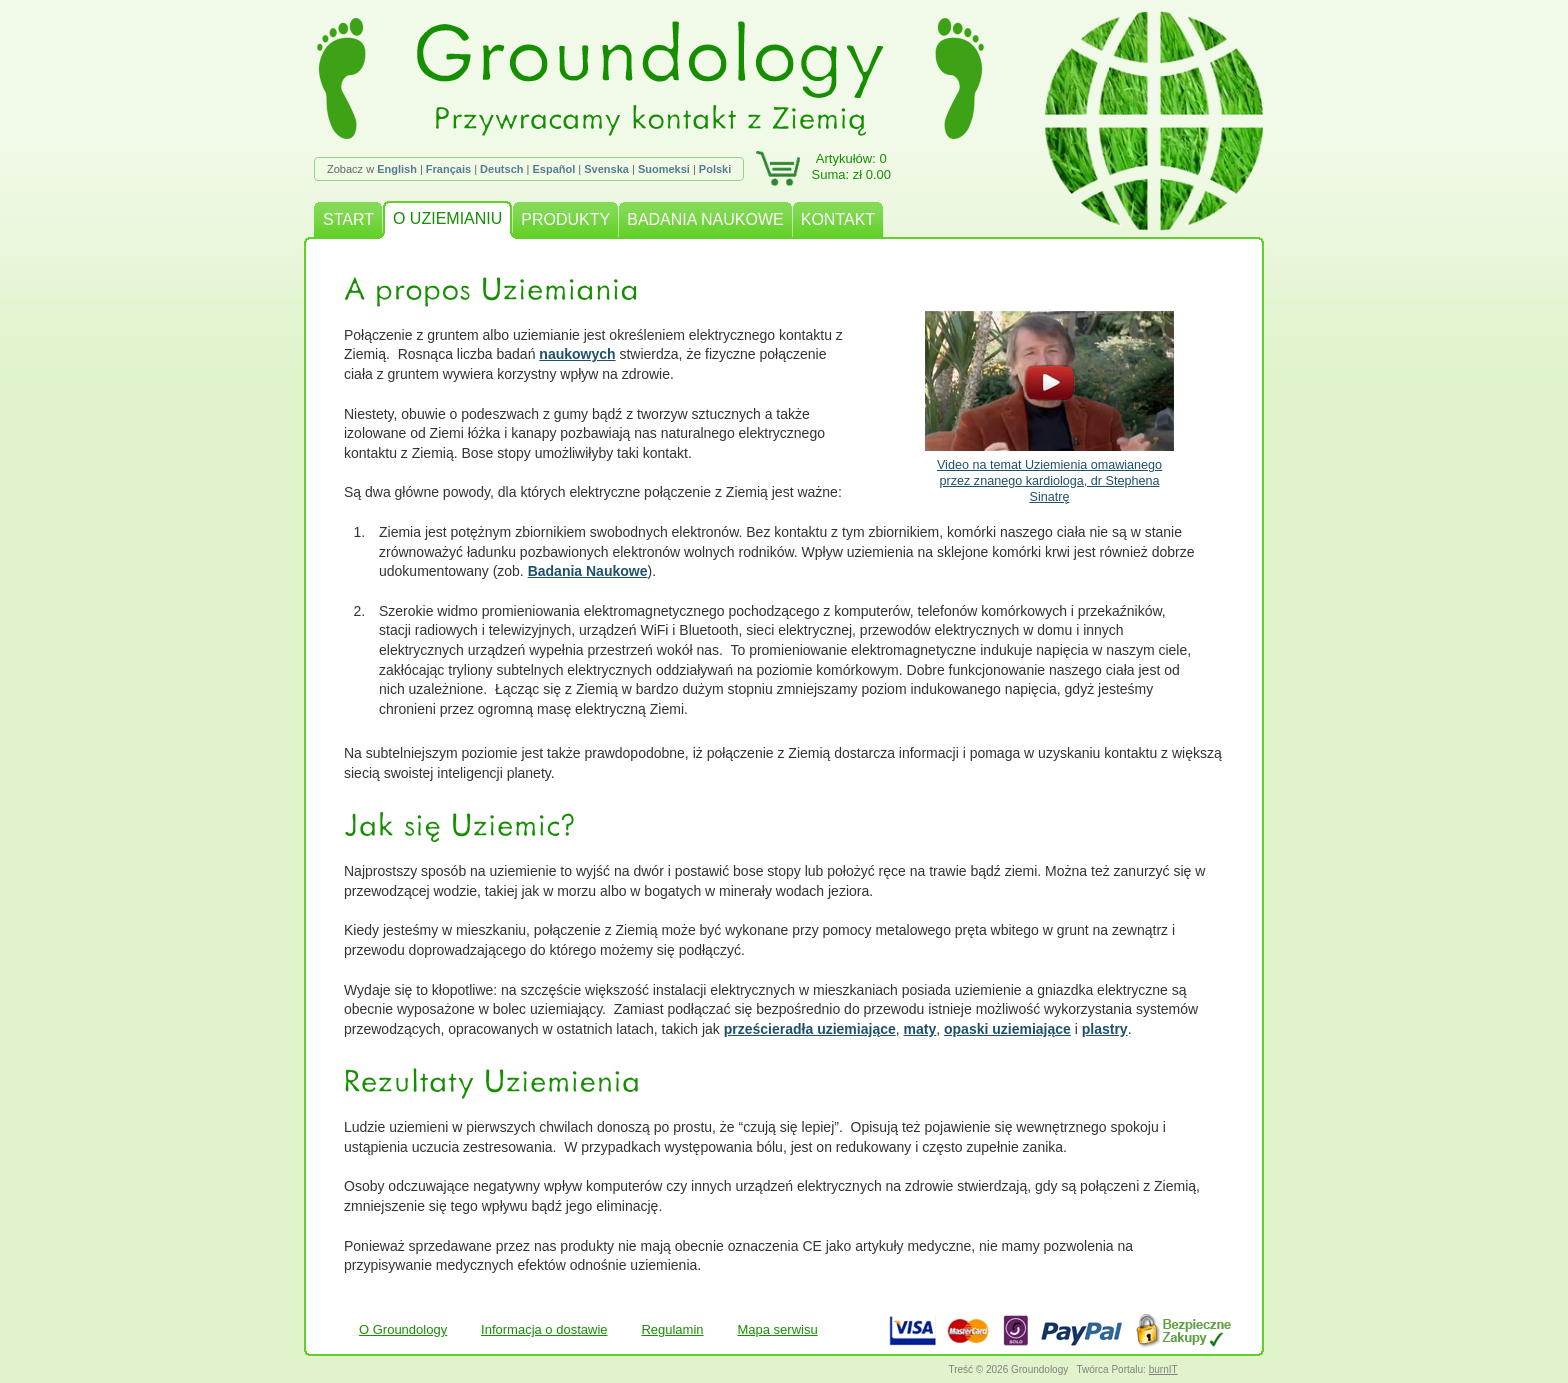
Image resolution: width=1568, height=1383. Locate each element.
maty (920, 1029)
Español (553, 169)
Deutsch (501, 169)
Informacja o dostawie (544, 1329)
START (348, 219)
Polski (715, 169)
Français (448, 169)
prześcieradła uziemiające (810, 1029)
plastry (1105, 1029)
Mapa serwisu (777, 1329)
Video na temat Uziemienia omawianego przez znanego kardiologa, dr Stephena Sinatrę (1049, 407)
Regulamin (672, 1329)
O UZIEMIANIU (447, 218)
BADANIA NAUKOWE (705, 219)
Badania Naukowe (588, 571)
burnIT (1163, 1369)
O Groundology (403, 1329)
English (397, 169)
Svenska (606, 169)
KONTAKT (838, 219)
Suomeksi (664, 169)
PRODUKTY (565, 219)
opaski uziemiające (1007, 1029)
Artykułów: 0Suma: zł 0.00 (852, 166)
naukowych (577, 354)
